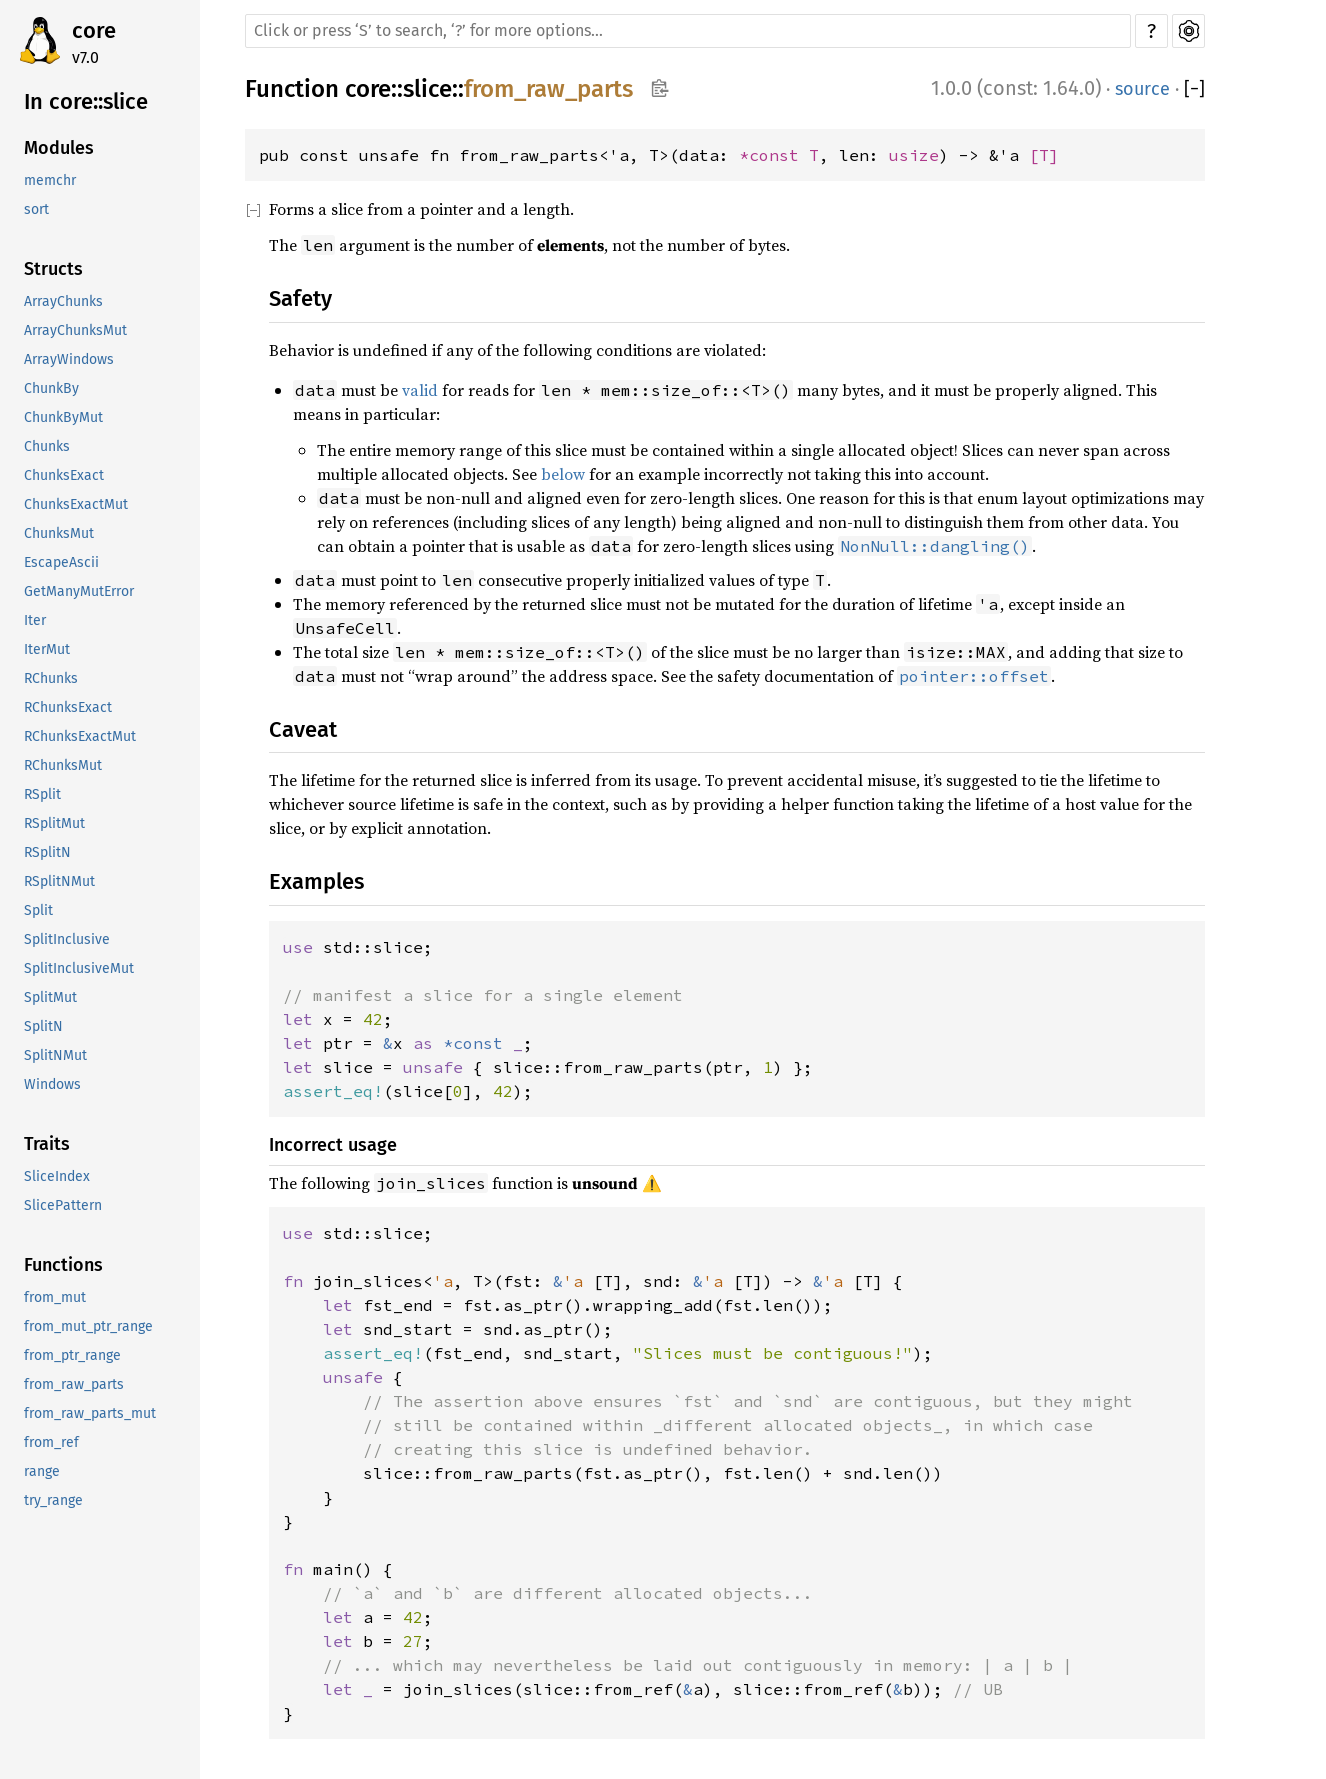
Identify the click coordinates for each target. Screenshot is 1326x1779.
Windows (52, 1084)
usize (914, 155)
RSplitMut (54, 823)
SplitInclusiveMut (79, 968)
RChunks (51, 678)
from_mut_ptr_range (88, 1326)
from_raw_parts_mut (90, 1413)
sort (36, 209)
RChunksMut (63, 765)
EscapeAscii (61, 562)
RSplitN (47, 852)
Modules (59, 148)
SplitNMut (55, 1055)
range (42, 1471)
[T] (1044, 155)
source (1142, 89)
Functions (63, 1265)
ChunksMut (59, 533)
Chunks (47, 446)
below (563, 474)
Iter (35, 620)
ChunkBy (51, 388)
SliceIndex (57, 1176)
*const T (779, 155)
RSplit (42, 794)
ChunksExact (64, 475)
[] (1194, 89)
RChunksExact (68, 707)
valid (420, 390)
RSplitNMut (59, 881)
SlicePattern (63, 1205)
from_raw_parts (74, 1384)
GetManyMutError (79, 591)
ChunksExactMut (76, 504)
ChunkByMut (63, 417)
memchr (50, 180)
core (94, 30)
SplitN (43, 1026)
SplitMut (50, 997)
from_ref (51, 1442)
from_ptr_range (72, 1355)
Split (38, 910)
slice (427, 89)
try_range (53, 1500)
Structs (53, 269)
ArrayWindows (69, 359)
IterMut (47, 649)
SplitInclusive (67, 939)
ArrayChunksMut (75, 330)
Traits (47, 1144)
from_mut (55, 1297)
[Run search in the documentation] (688, 31)
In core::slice (86, 101)
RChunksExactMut (80, 736)
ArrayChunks (63, 301)
